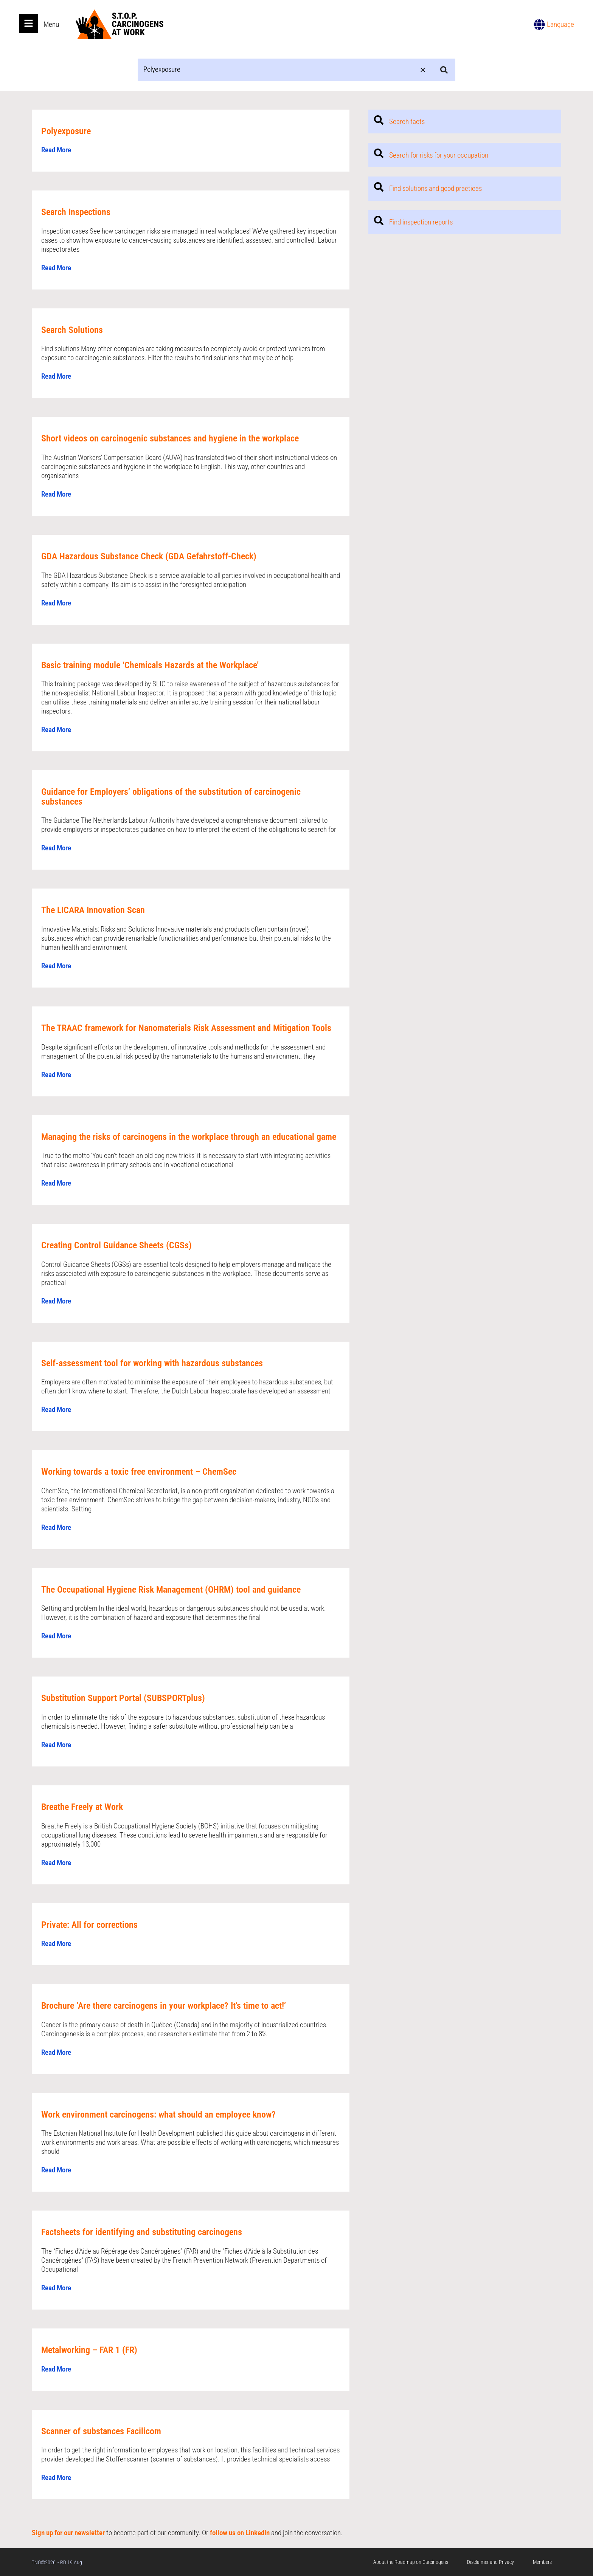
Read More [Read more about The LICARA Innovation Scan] (56, 965)
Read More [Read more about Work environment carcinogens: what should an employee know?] (56, 2170)
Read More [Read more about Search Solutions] (56, 376)
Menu (51, 24)
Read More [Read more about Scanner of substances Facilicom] (56, 2477)
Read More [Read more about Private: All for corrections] (56, 1943)
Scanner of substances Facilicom (101, 2431)
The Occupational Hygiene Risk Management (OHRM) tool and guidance (171, 1589)
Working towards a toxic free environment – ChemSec (138, 1471)
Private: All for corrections (89, 1925)
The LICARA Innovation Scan (93, 910)
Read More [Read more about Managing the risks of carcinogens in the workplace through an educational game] (56, 1183)
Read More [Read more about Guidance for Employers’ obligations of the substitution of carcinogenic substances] (56, 848)
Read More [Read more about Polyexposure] (56, 150)
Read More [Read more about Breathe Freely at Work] (56, 1862)
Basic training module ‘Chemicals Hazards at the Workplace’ (150, 664)
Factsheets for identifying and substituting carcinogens (141, 2232)
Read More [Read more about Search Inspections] (56, 267)
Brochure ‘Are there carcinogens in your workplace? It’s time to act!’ (163, 2005)
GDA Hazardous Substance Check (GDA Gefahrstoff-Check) (148, 556)
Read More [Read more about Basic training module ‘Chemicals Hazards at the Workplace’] (56, 729)
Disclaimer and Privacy (490, 2562)
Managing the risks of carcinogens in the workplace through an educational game (188, 1136)
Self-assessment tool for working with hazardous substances (152, 1363)
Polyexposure (66, 130)
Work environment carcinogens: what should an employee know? (158, 2114)
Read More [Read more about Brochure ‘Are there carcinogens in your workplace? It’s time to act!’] (56, 2052)
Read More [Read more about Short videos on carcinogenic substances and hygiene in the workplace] (56, 494)
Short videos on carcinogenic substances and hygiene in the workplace (170, 438)
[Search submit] (444, 69)
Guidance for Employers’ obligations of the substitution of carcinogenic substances (171, 796)
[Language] (539, 24)
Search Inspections (75, 212)
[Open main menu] (28, 23)
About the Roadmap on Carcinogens (410, 2562)
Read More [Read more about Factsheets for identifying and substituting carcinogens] (56, 2287)
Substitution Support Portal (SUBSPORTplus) (123, 1698)
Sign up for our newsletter (68, 2532)
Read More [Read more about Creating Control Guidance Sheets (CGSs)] (56, 1301)
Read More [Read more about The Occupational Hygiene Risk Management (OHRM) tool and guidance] (56, 1636)
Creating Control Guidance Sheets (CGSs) (116, 1245)
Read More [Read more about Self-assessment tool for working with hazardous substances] (56, 1409)
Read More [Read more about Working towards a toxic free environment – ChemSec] (56, 1527)
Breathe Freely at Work (82, 1807)
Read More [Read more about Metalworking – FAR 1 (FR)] (56, 2369)
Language (560, 24)
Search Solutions (72, 330)
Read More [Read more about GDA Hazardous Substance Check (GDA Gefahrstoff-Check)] (56, 602)
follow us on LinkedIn (240, 2532)
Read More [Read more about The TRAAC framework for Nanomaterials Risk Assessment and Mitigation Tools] (56, 1074)
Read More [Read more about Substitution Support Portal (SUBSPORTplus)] (56, 1744)
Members (542, 2562)
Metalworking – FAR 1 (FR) (89, 2350)
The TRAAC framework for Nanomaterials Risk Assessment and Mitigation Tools (186, 1028)
